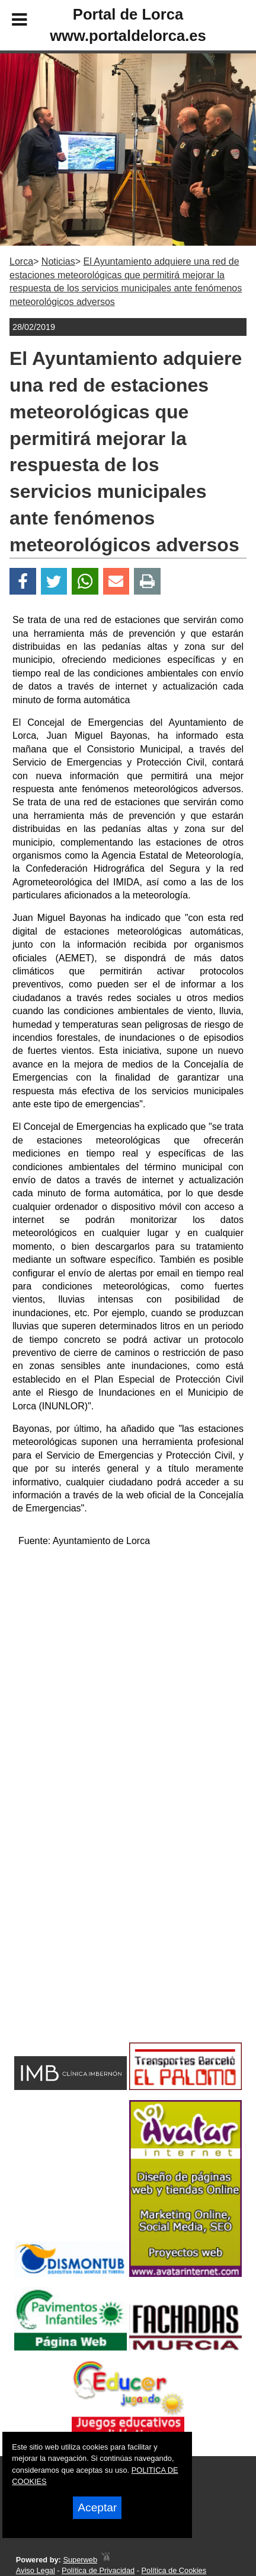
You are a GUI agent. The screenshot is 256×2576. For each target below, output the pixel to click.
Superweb (80, 2559)
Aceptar (97, 2507)
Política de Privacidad (98, 2570)
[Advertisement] (109, 1944)
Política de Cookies (174, 2570)
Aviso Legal (35, 2570)
